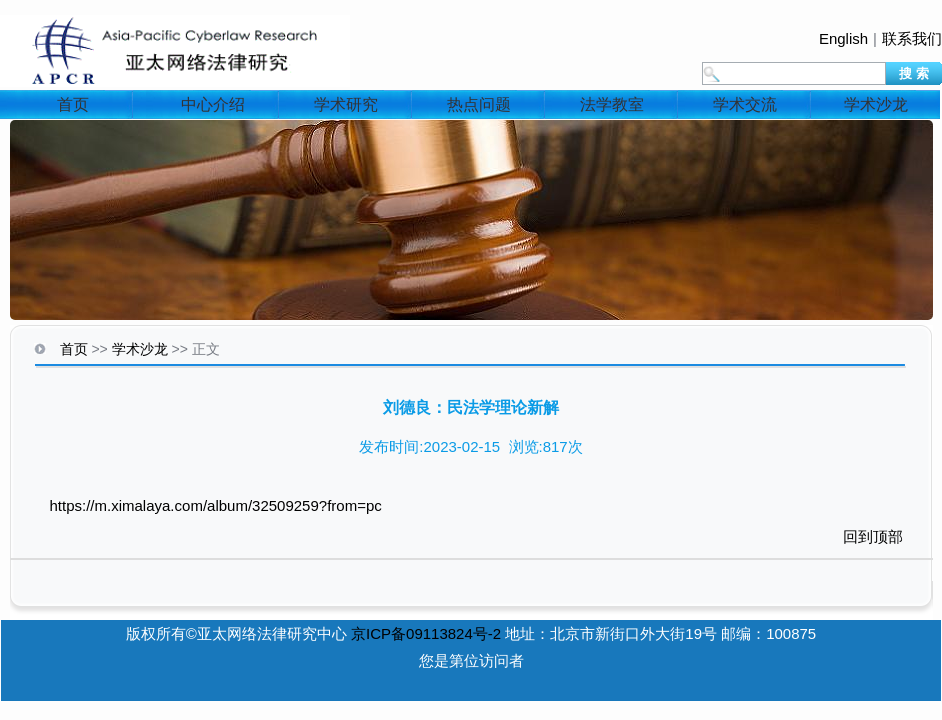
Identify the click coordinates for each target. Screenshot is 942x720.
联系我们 (912, 38)
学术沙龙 (876, 104)
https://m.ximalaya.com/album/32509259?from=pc (216, 505)
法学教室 (612, 104)
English (843, 38)
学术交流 (745, 104)
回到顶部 (873, 536)
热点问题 (479, 104)
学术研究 (346, 104)
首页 (73, 104)
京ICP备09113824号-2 (426, 633)
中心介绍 (213, 104)
